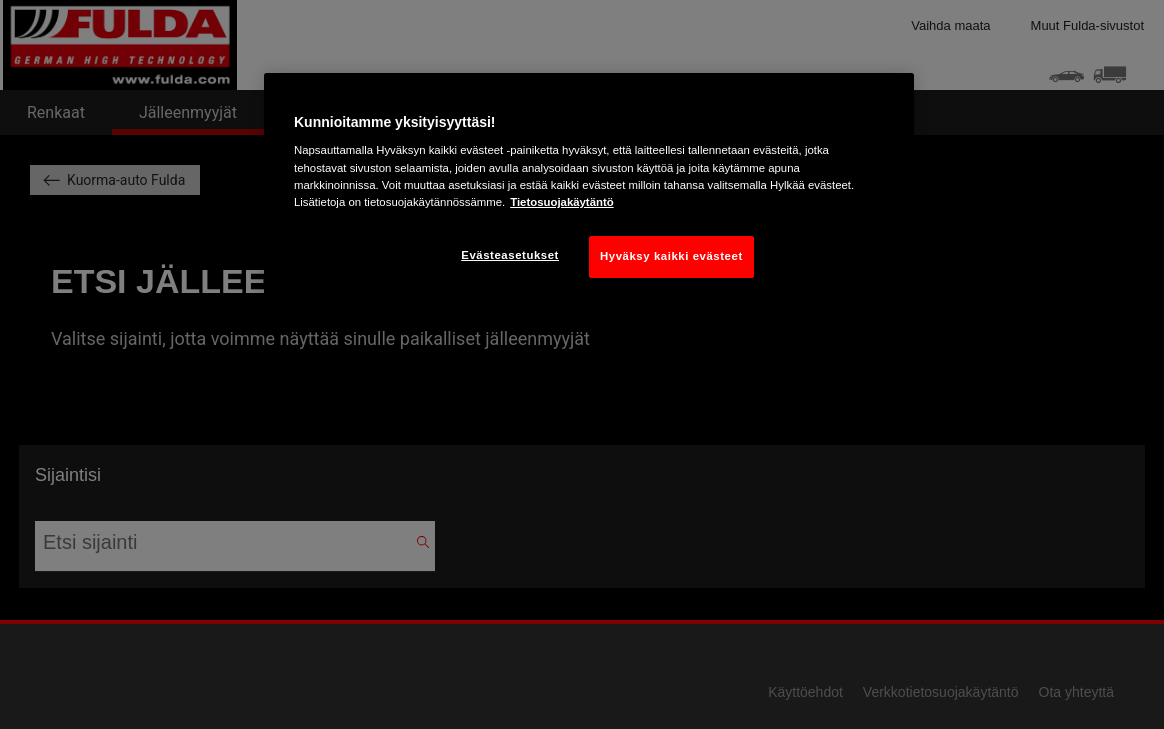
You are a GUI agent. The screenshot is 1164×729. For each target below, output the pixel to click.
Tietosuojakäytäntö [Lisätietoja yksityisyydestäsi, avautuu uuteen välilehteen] (561, 202)
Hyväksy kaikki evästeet (671, 256)
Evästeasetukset (510, 255)
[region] (589, 191)
